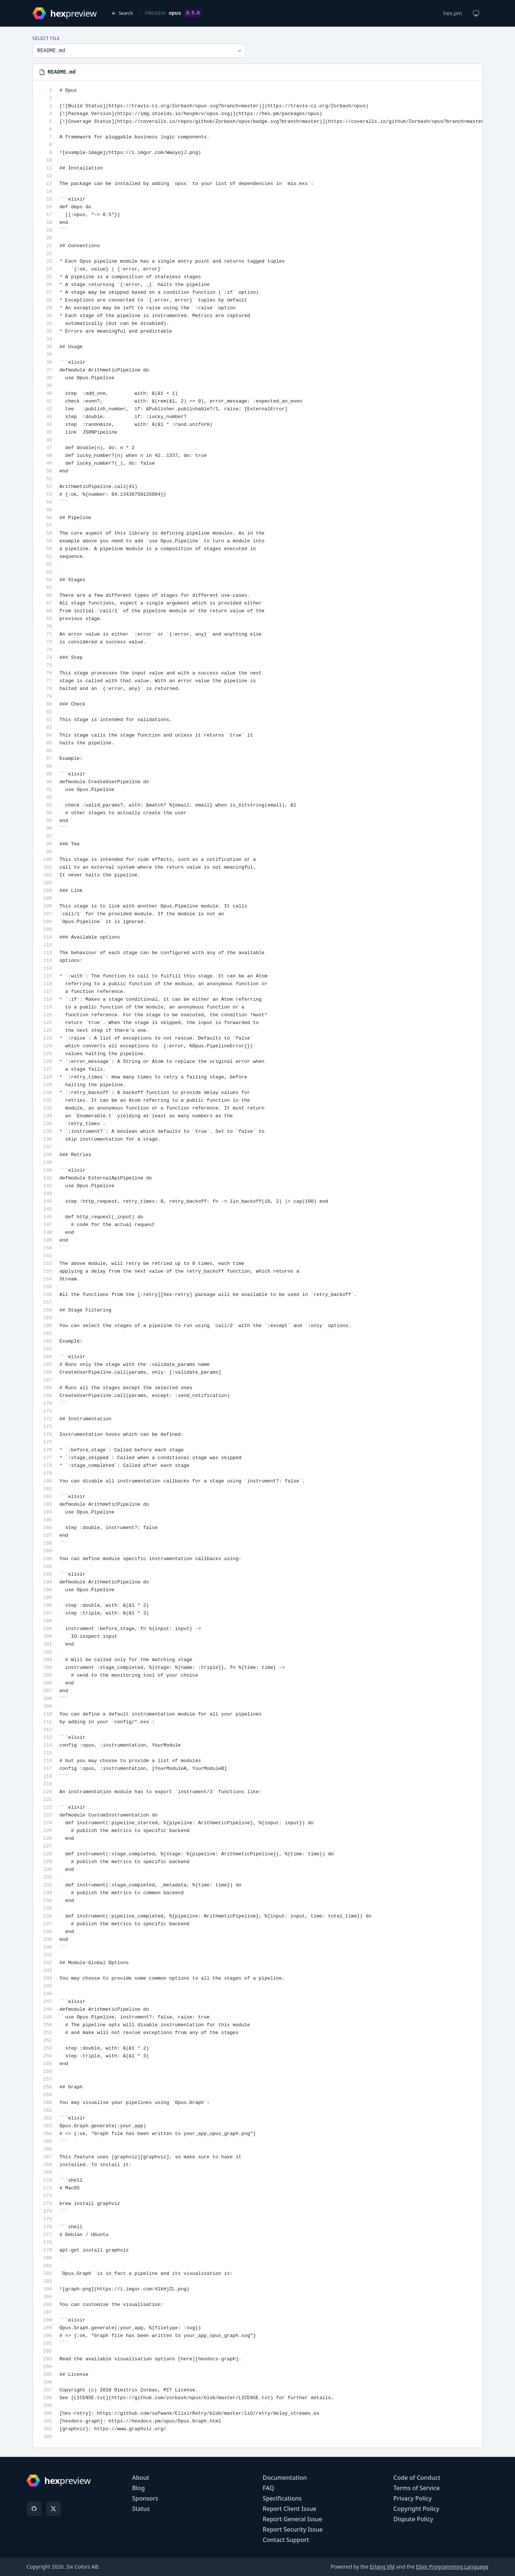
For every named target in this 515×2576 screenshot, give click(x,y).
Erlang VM (382, 2566)
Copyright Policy (416, 2509)
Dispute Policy (414, 2519)
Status (141, 2509)
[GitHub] (34, 2508)
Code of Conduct (417, 2478)
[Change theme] (476, 13)
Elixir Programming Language (452, 2566)
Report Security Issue (293, 2529)
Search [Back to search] (122, 13)
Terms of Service (417, 2488)
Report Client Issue (290, 2509)
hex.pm (453, 13)
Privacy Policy (413, 2498)
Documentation (285, 2478)
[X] (53, 2508)
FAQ (268, 2488)
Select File (46, 38)
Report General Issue (292, 2519)
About (140, 2478)
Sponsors (145, 2498)
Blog (138, 2488)
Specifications (282, 2498)
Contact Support (286, 2540)
